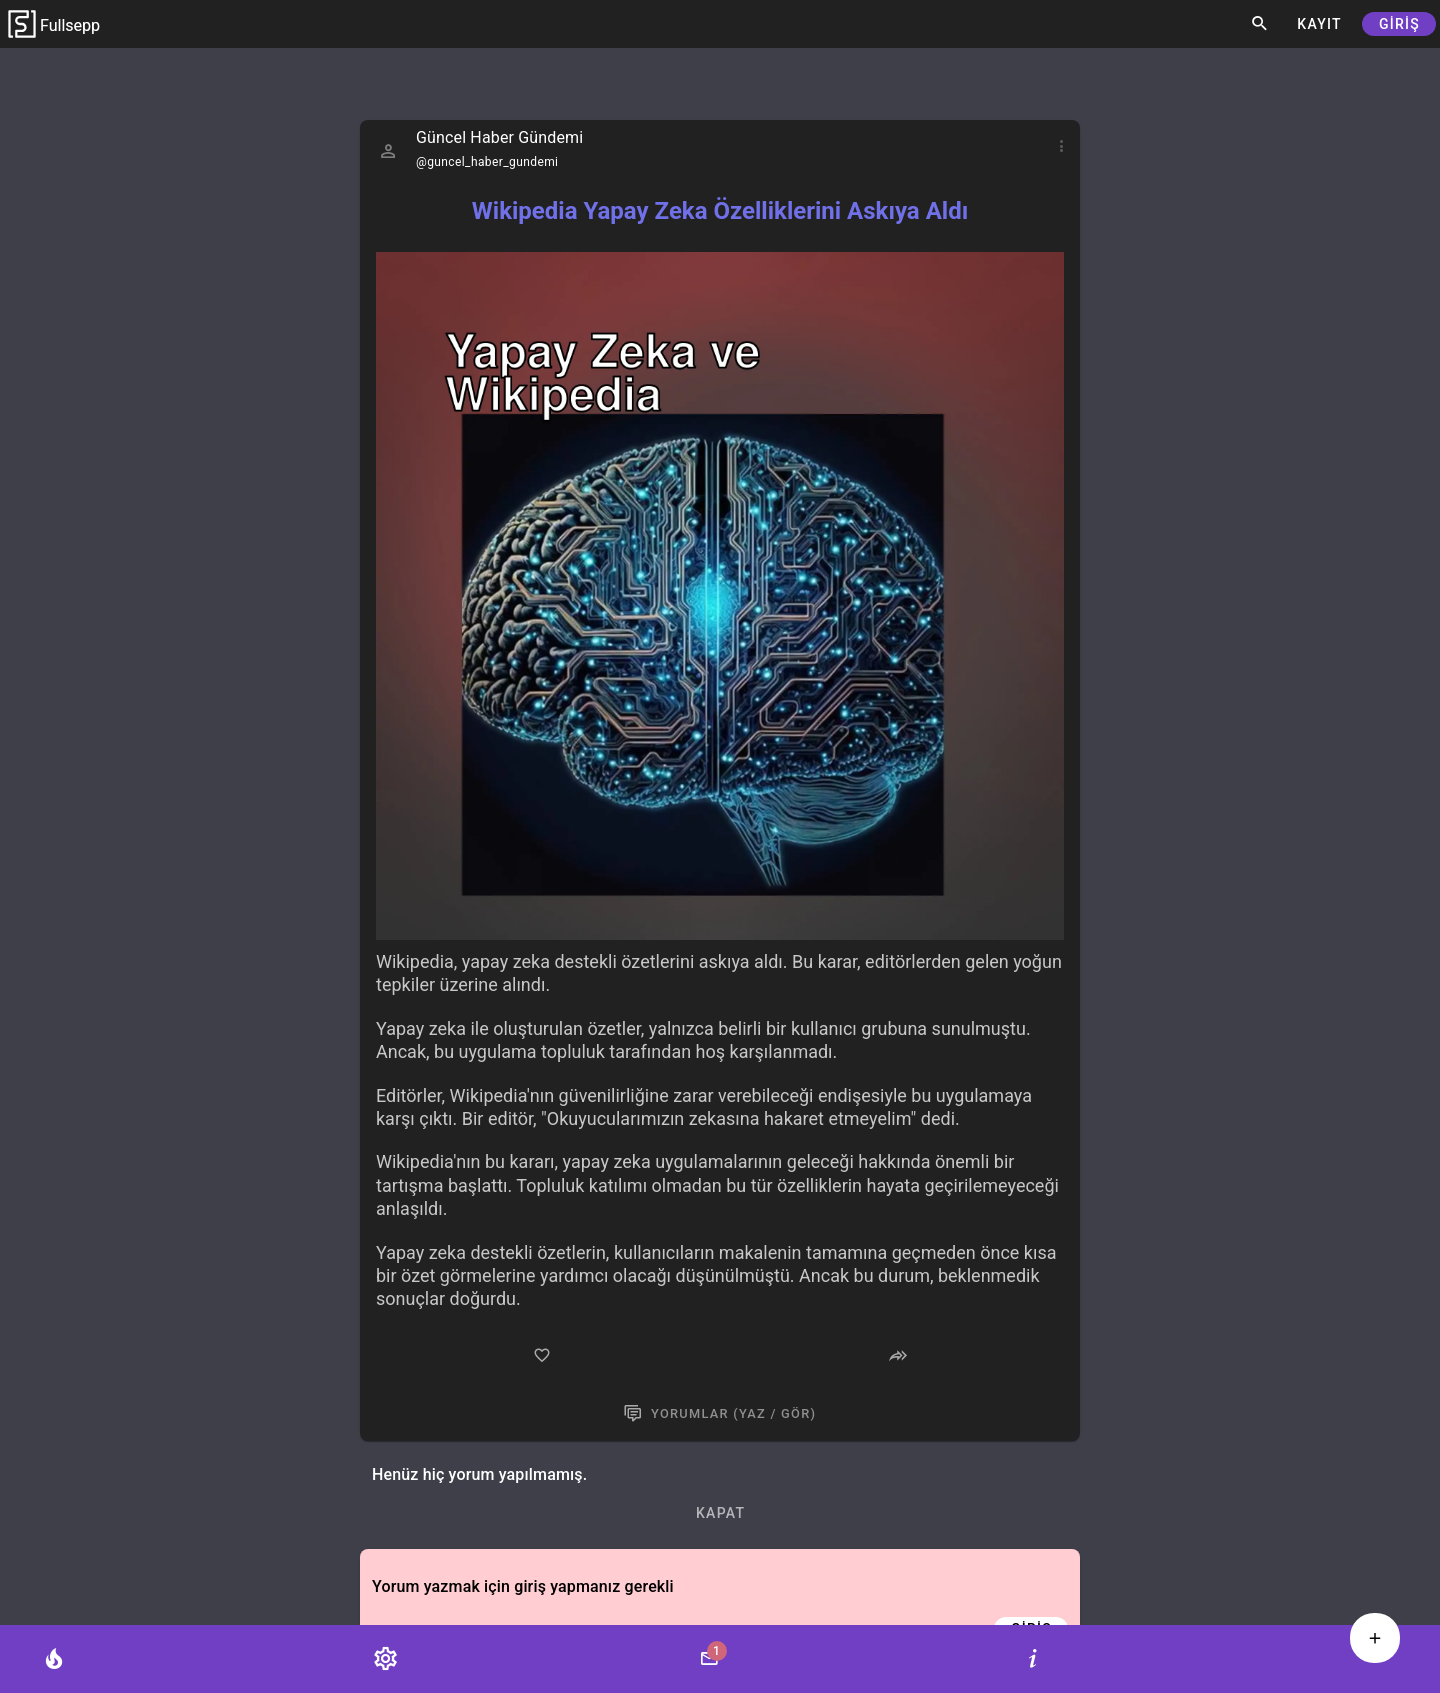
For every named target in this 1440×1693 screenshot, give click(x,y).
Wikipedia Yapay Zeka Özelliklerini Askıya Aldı (720, 211)
